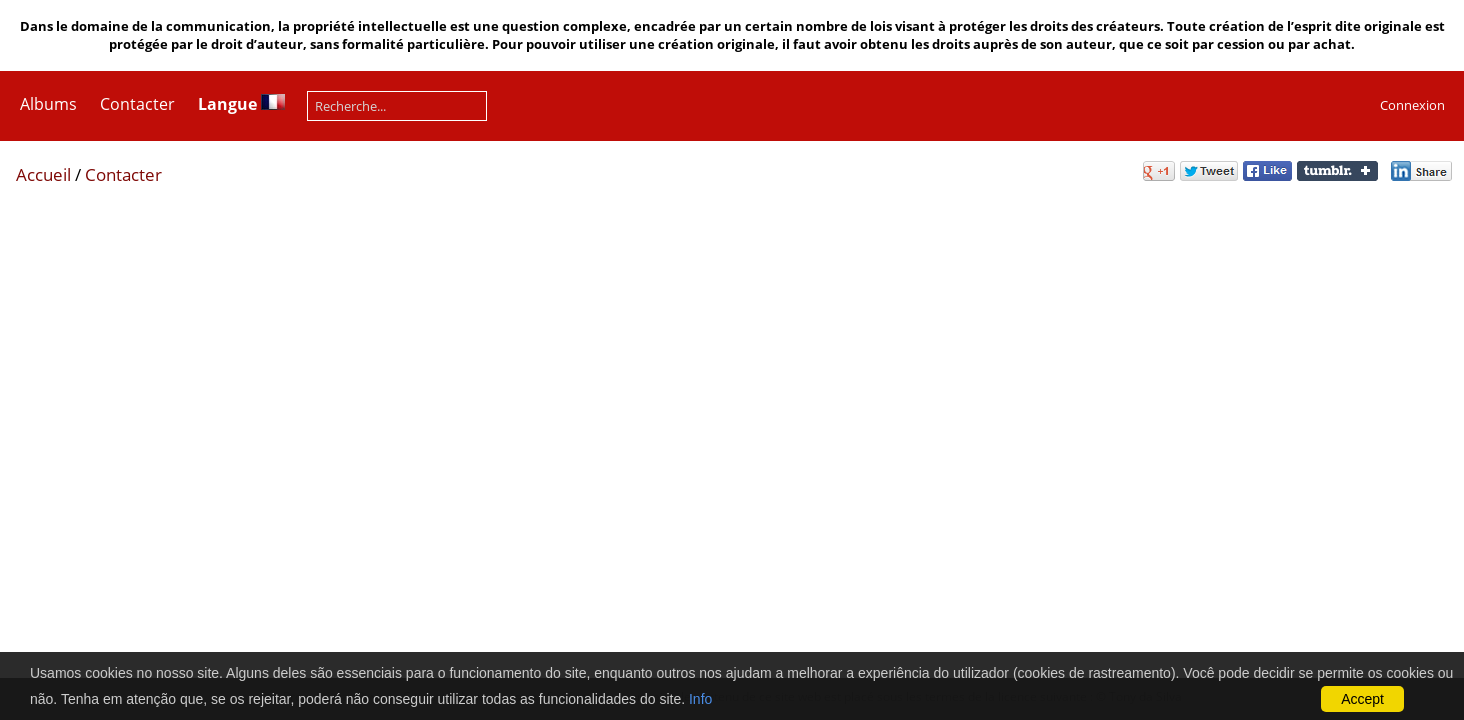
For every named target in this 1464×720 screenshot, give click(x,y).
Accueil (43, 174)
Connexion (1412, 105)
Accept (1362, 699)
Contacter (137, 104)
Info (700, 699)
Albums (48, 104)
